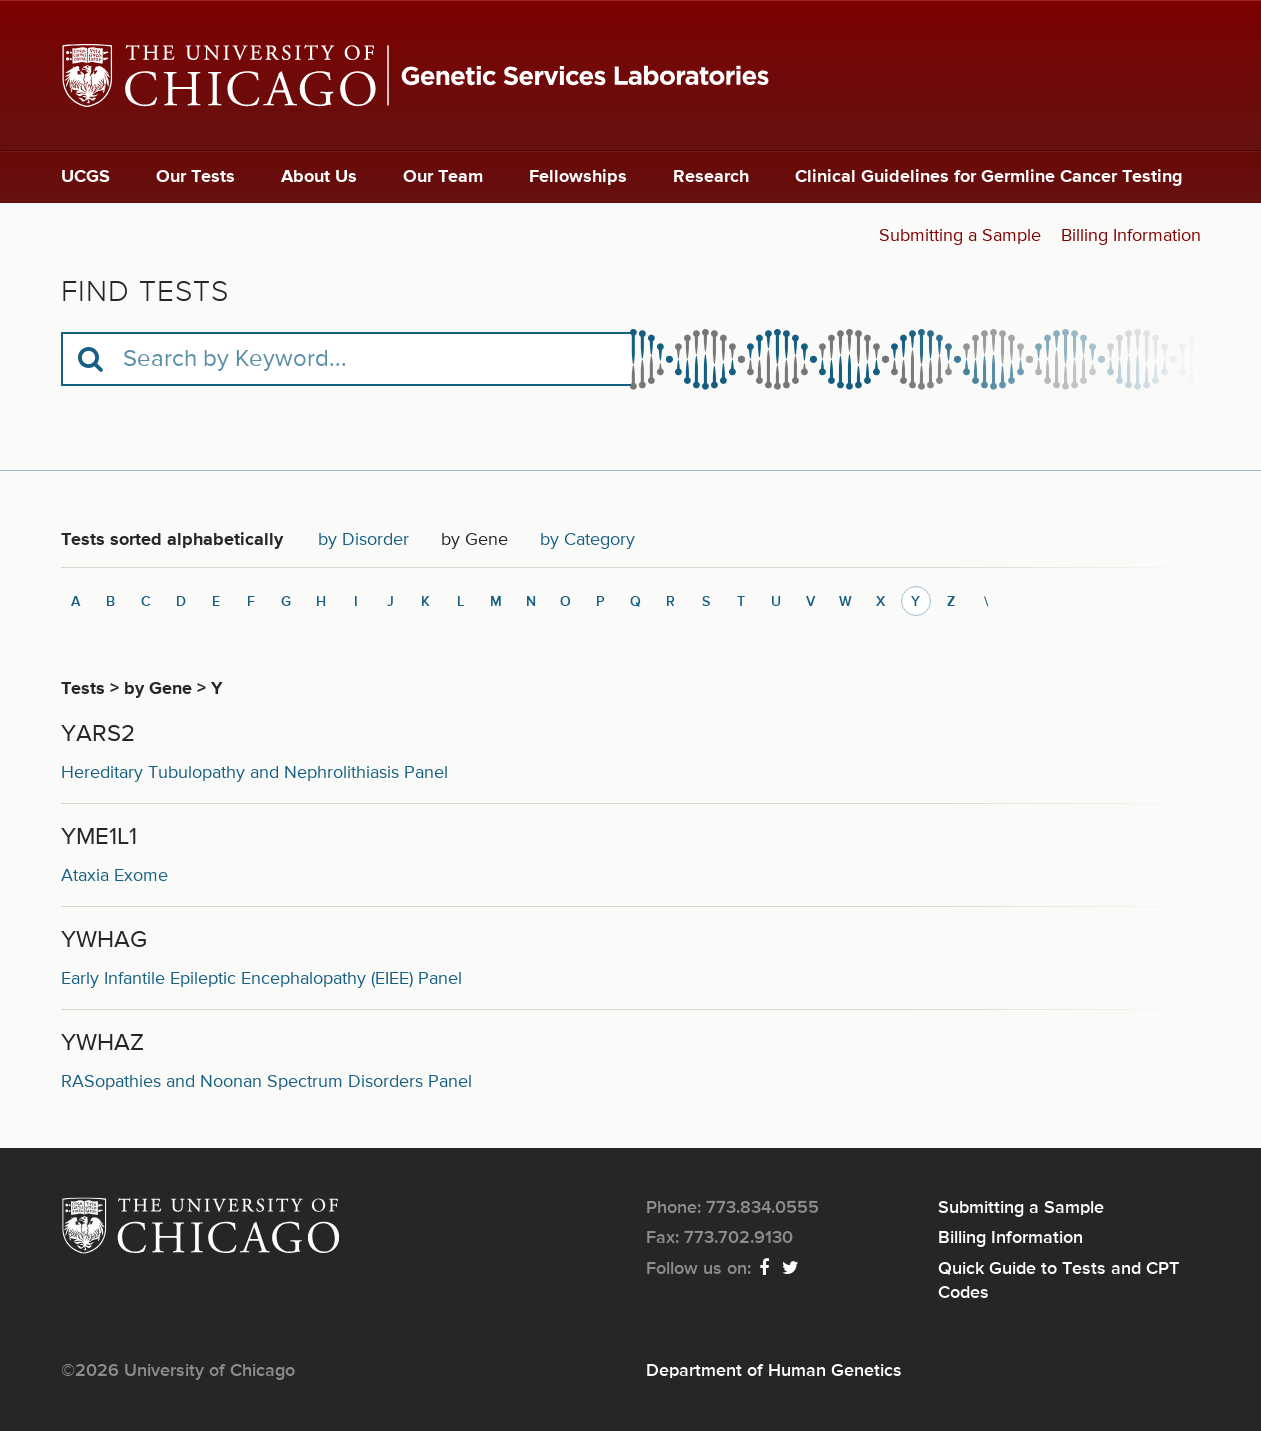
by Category (587, 540)
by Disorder (363, 540)
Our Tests (195, 177)
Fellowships (578, 177)
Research (711, 177)
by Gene (482, 545)
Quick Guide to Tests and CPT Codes (1058, 1281)
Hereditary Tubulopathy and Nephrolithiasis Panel (254, 773)
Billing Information (1131, 236)
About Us (319, 177)
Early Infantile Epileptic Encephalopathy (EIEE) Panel (261, 979)
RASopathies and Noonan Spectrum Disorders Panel (266, 1082)
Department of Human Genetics (774, 1371)
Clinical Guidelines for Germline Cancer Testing (989, 177)
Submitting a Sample (960, 236)
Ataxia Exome (114, 876)
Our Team (443, 177)
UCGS (85, 177)
